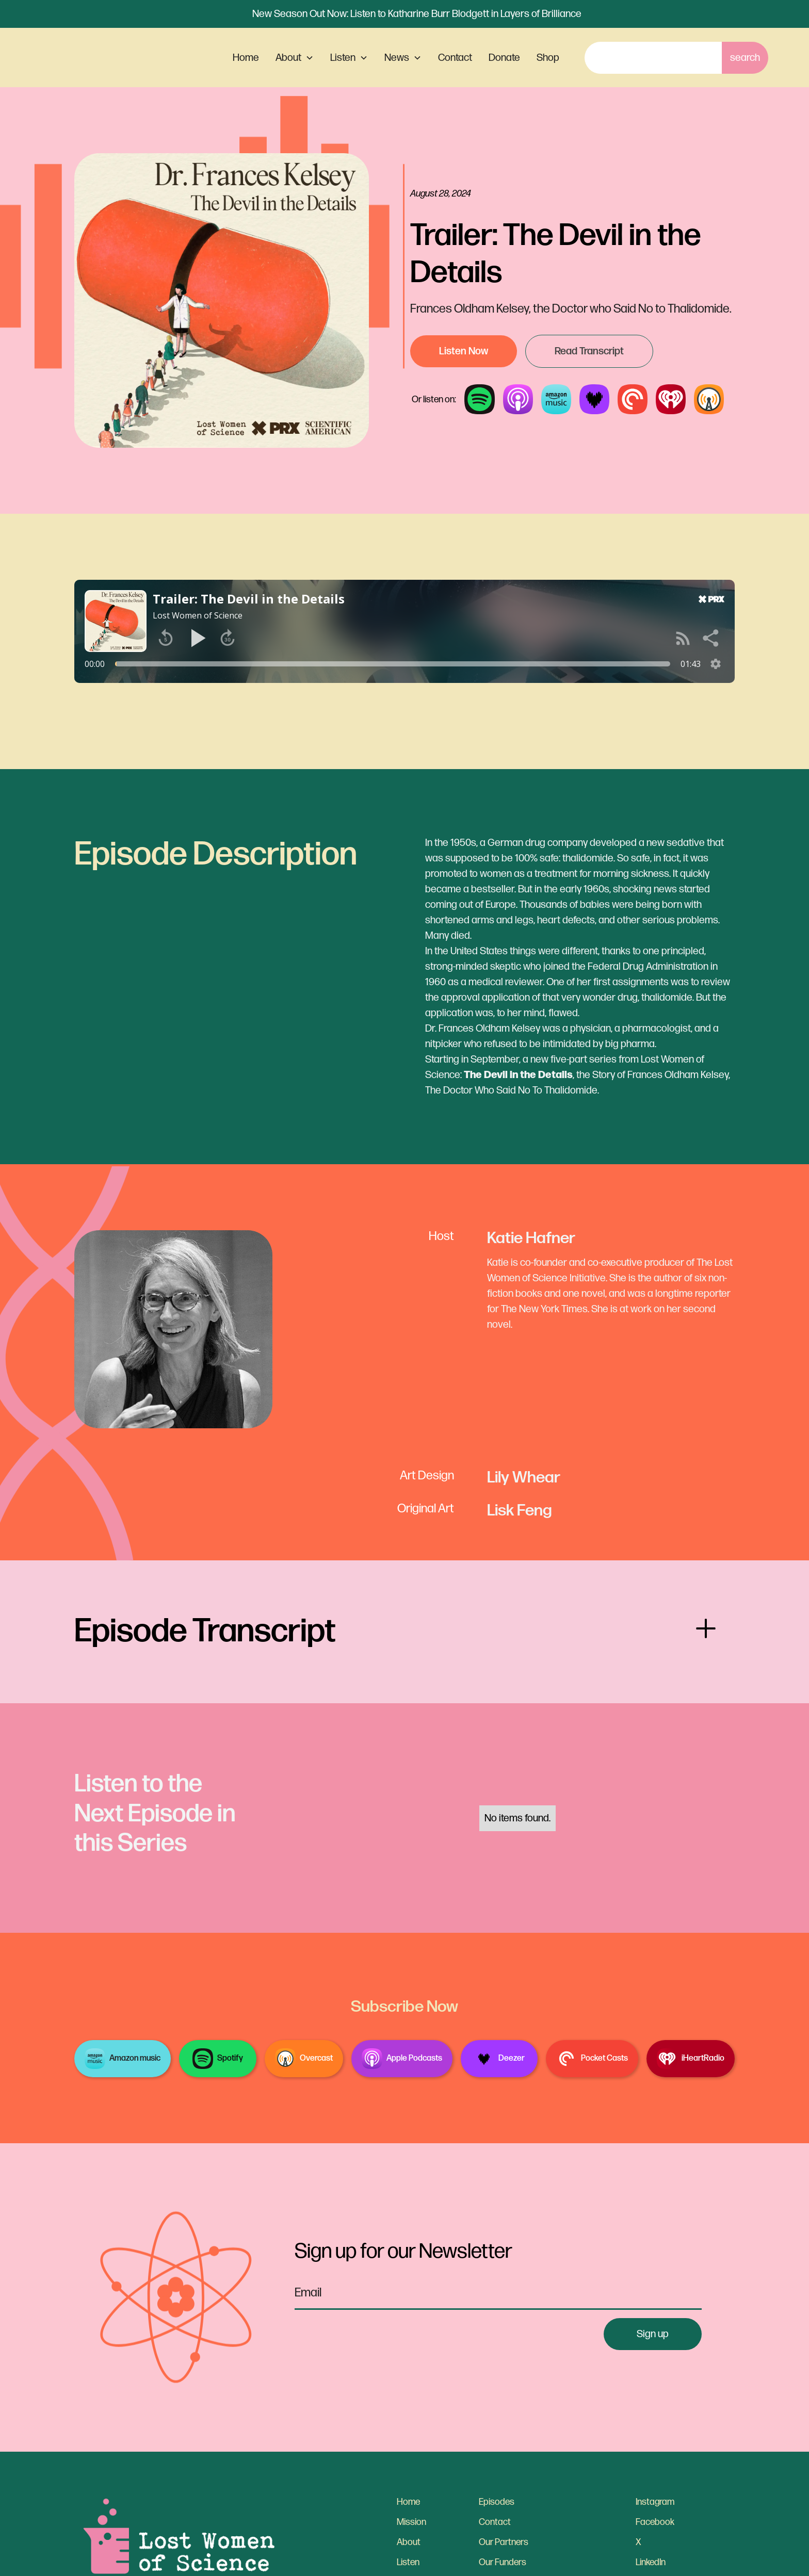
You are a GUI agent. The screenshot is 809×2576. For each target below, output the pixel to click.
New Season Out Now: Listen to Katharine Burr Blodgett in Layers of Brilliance (416, 14)
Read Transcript (589, 351)
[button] (294, 57)
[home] (124, 58)
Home (246, 58)
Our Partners (503, 2542)
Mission (411, 2522)
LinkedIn (651, 2562)
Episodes (496, 2502)
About (408, 2542)
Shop (548, 58)
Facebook (655, 2522)
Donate (504, 58)
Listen (408, 2562)
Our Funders (502, 2562)
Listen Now (463, 351)
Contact (455, 58)
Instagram (655, 2502)
